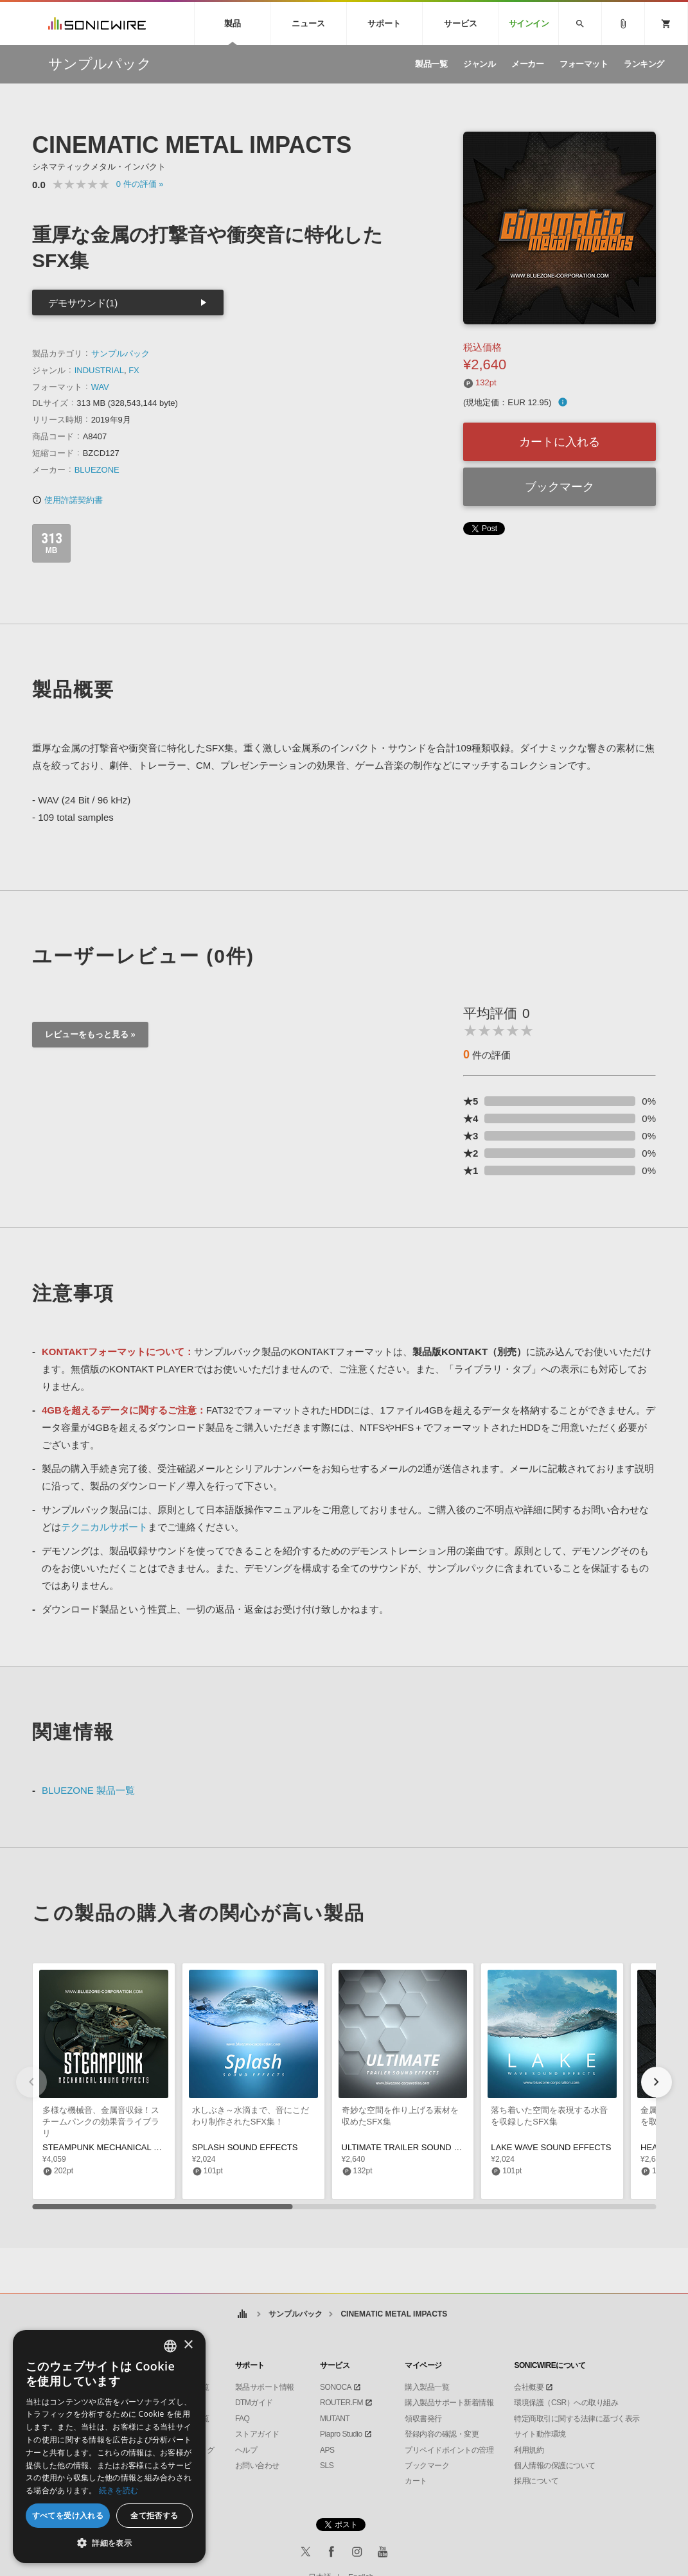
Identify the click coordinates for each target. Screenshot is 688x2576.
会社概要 (528, 2387)
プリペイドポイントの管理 (449, 2450)
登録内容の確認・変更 (442, 2434)
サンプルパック (120, 353)
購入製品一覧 (427, 2387)
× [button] (188, 2345)
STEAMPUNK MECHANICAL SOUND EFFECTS (133, 2147)
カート (416, 2480)
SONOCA (335, 2387)
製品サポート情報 (264, 2387)
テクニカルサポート (104, 1526)
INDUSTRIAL (99, 370)
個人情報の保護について (554, 2465)
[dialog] (109, 2446)
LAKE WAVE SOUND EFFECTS (551, 2147)
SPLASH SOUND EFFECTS (245, 2147)
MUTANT (334, 2418)
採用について (536, 2480)
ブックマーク (559, 486)
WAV (100, 387)
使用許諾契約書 (67, 500)
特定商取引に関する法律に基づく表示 (577, 2418)
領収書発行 (423, 2418)
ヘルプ (246, 2450)
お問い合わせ (257, 2465)
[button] (656, 2082)
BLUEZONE (97, 470)
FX (133, 370)
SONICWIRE (97, 23)
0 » (140, 184)
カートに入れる (559, 441)
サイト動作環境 (540, 2434)
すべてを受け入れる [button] (68, 2515)
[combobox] (170, 2346)
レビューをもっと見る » (90, 1034)
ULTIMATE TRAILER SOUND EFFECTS (417, 2147)
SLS (326, 2465)
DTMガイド (254, 2402)
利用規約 (528, 2450)
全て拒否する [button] (154, 2515)
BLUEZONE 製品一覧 (88, 1790)
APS (327, 2450)
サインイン (529, 23)
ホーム (242, 2314)
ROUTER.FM (341, 2402)
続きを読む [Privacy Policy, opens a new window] (119, 2490)
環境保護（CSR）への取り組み (566, 2402)
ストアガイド (257, 2434)
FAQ (242, 2418)
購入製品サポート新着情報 (449, 2402)
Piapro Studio (341, 2434)
